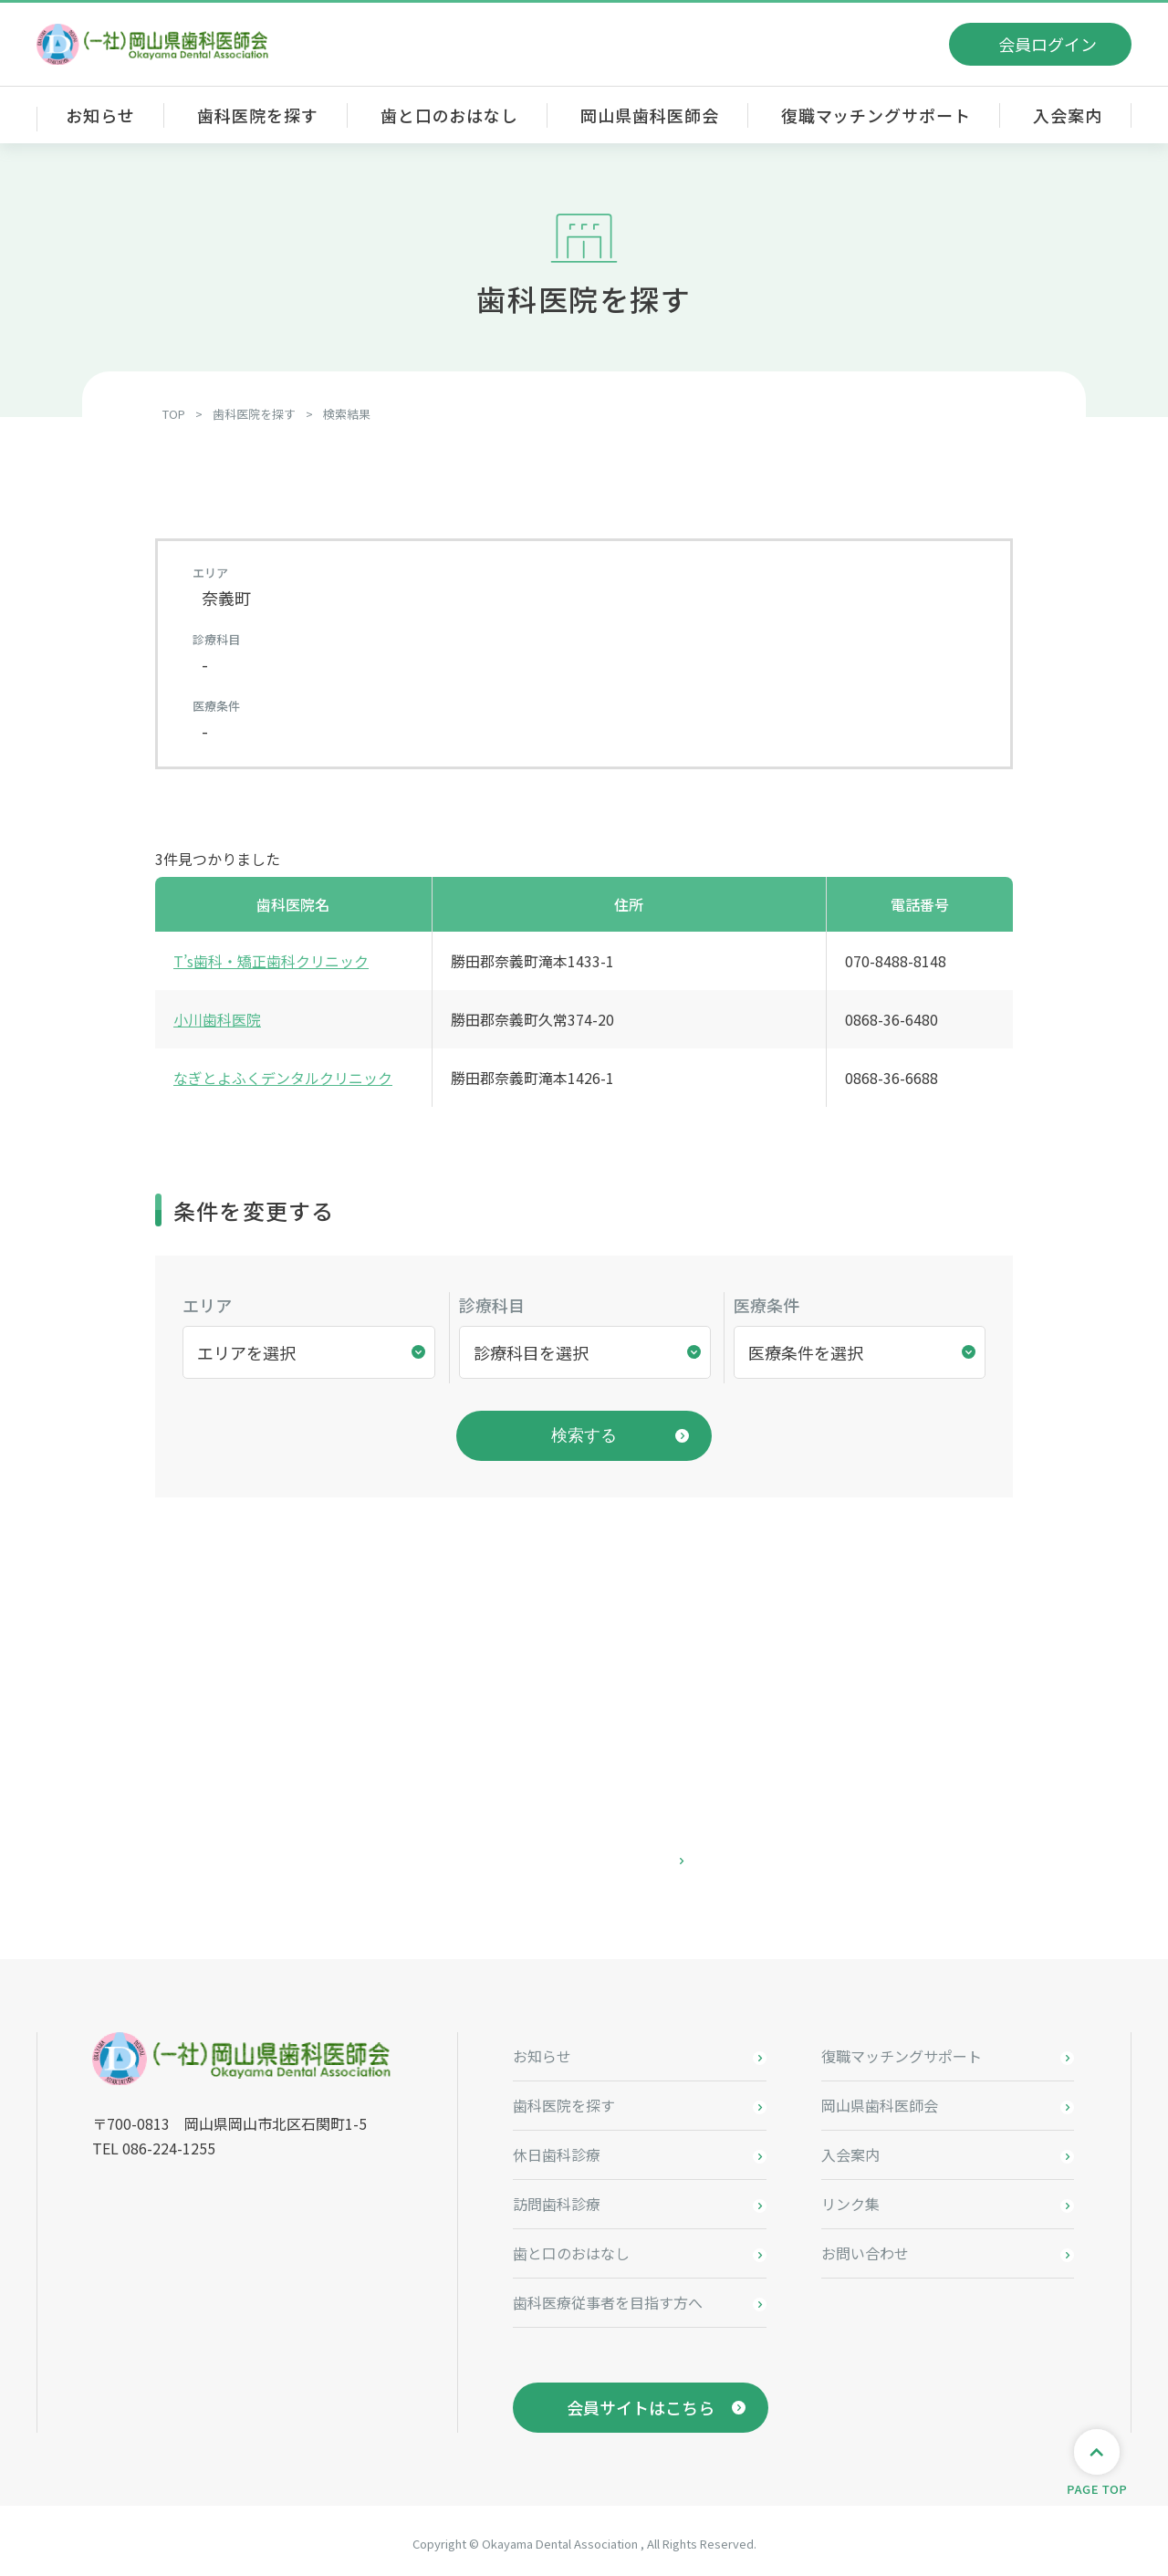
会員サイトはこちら (640, 2402)
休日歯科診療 (556, 2149)
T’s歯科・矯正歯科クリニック (271, 961)
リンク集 (850, 2198)
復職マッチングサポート (876, 115)
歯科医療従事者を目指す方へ (608, 2297)
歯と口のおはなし (449, 115)
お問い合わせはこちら (584, 1855)
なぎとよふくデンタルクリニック (282, 1078)
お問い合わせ (865, 2247)
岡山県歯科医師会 (649, 115)
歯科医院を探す (257, 115)
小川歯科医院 (217, 1019)
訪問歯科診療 (556, 2198)
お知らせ (100, 115)
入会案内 (1067, 115)
